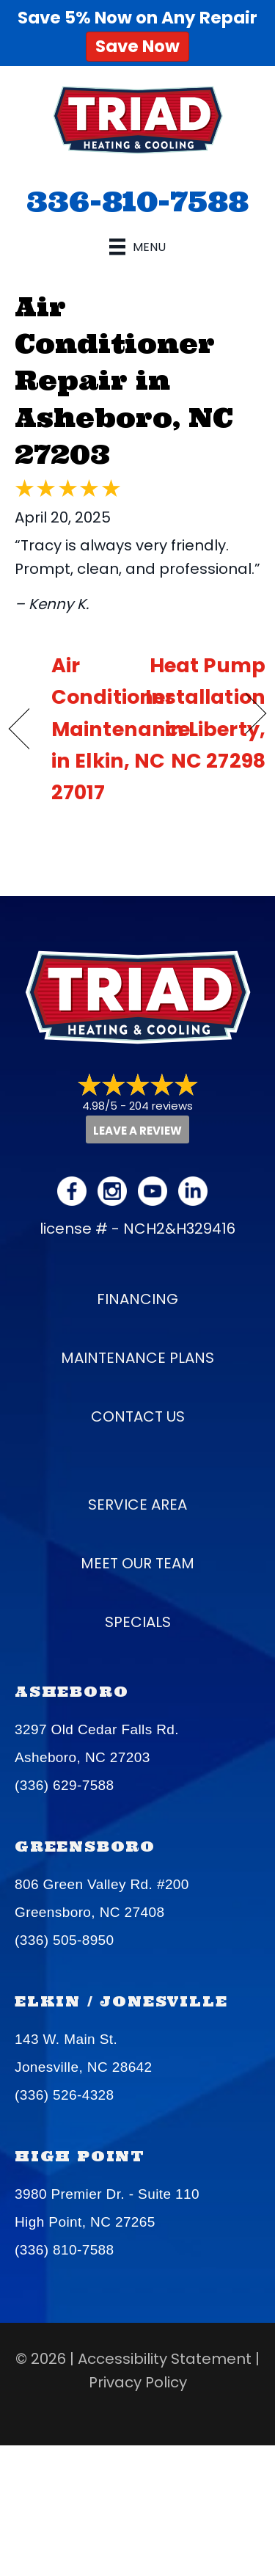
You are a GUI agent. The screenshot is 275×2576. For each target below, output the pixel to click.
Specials (138, 1622)
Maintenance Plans (137, 1357)
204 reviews (161, 1105)
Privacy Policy (138, 2382)
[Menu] (137, 246)
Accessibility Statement (165, 2358)
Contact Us (138, 1416)
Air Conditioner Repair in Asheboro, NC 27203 (124, 381)
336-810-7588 (137, 201)
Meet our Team (137, 1563)
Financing (137, 1299)
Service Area (137, 1504)
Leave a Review (137, 1130)
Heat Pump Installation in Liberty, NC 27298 (205, 713)
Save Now (137, 46)
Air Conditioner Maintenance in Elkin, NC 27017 (120, 729)
